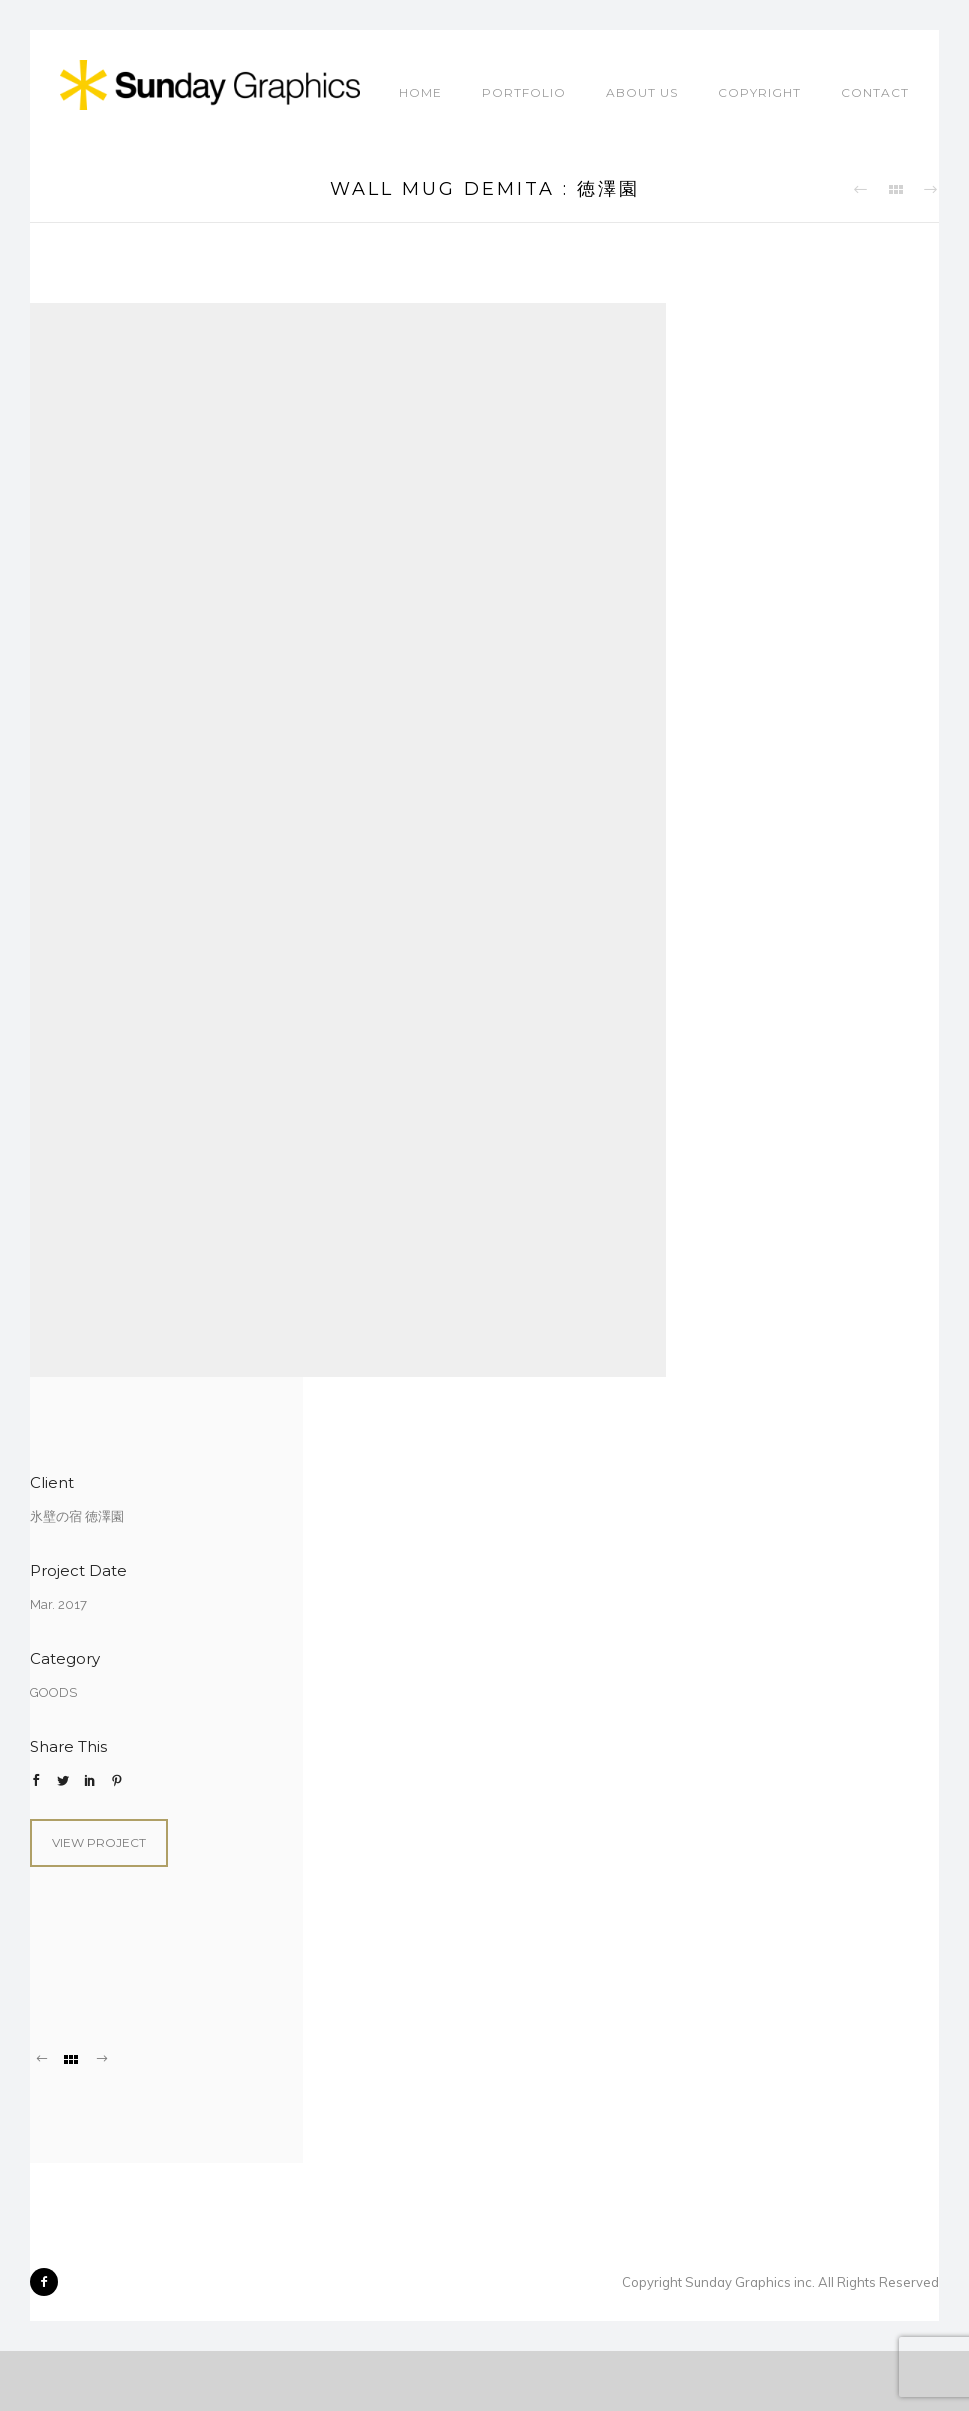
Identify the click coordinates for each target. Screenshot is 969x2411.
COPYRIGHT (759, 92)
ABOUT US (642, 92)
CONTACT (875, 92)
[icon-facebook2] (44, 2282)
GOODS (53, 1692)
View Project (99, 1842)
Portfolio (524, 92)
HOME (420, 92)
